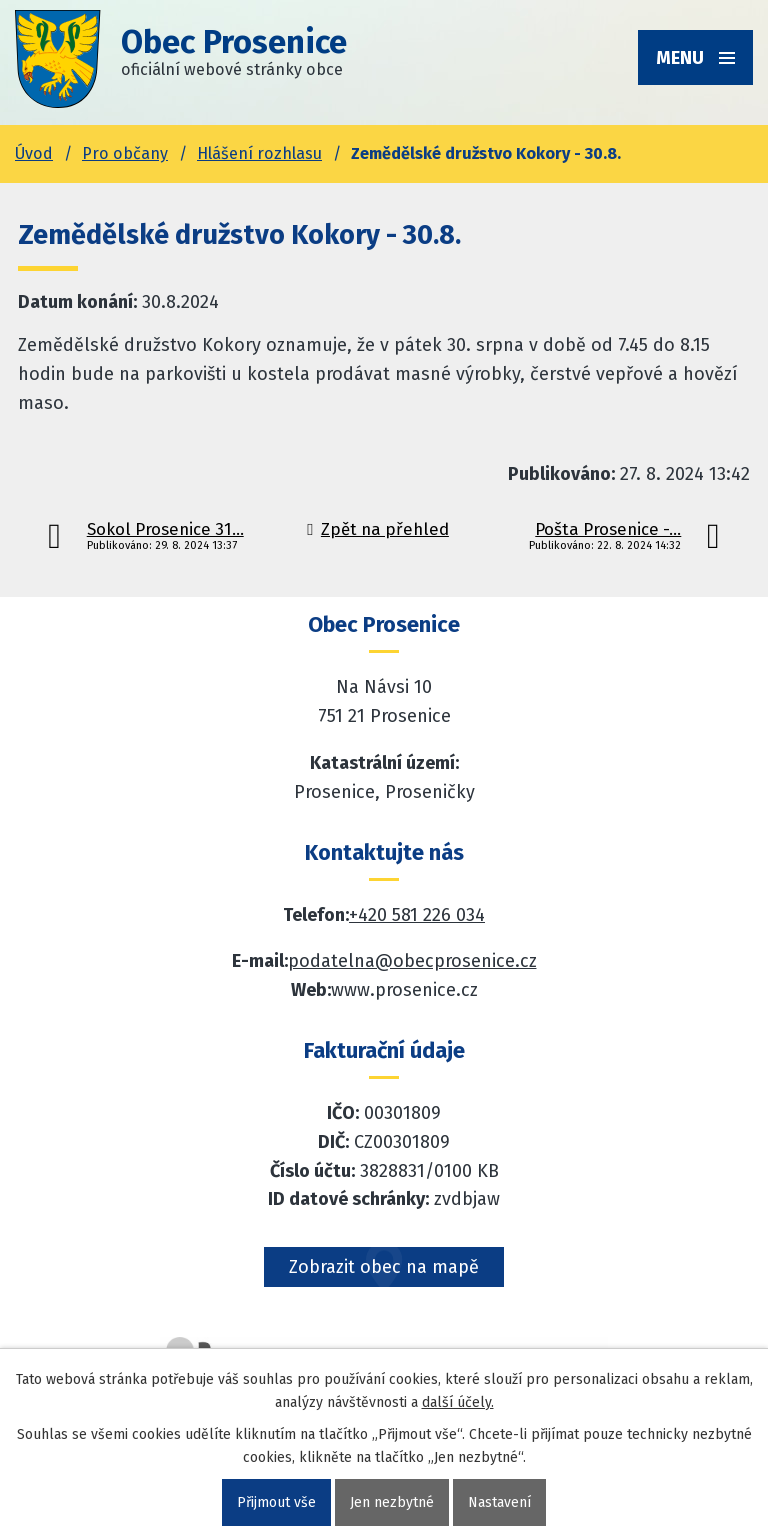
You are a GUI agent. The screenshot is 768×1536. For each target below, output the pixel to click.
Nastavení (499, 1502)
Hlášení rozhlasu (259, 153)
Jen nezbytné (392, 1502)
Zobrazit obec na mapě (384, 1267)
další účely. (458, 1402)
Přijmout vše (276, 1502)
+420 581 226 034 (417, 915)
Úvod (34, 153)
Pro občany (125, 153)
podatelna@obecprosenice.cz (412, 961)
